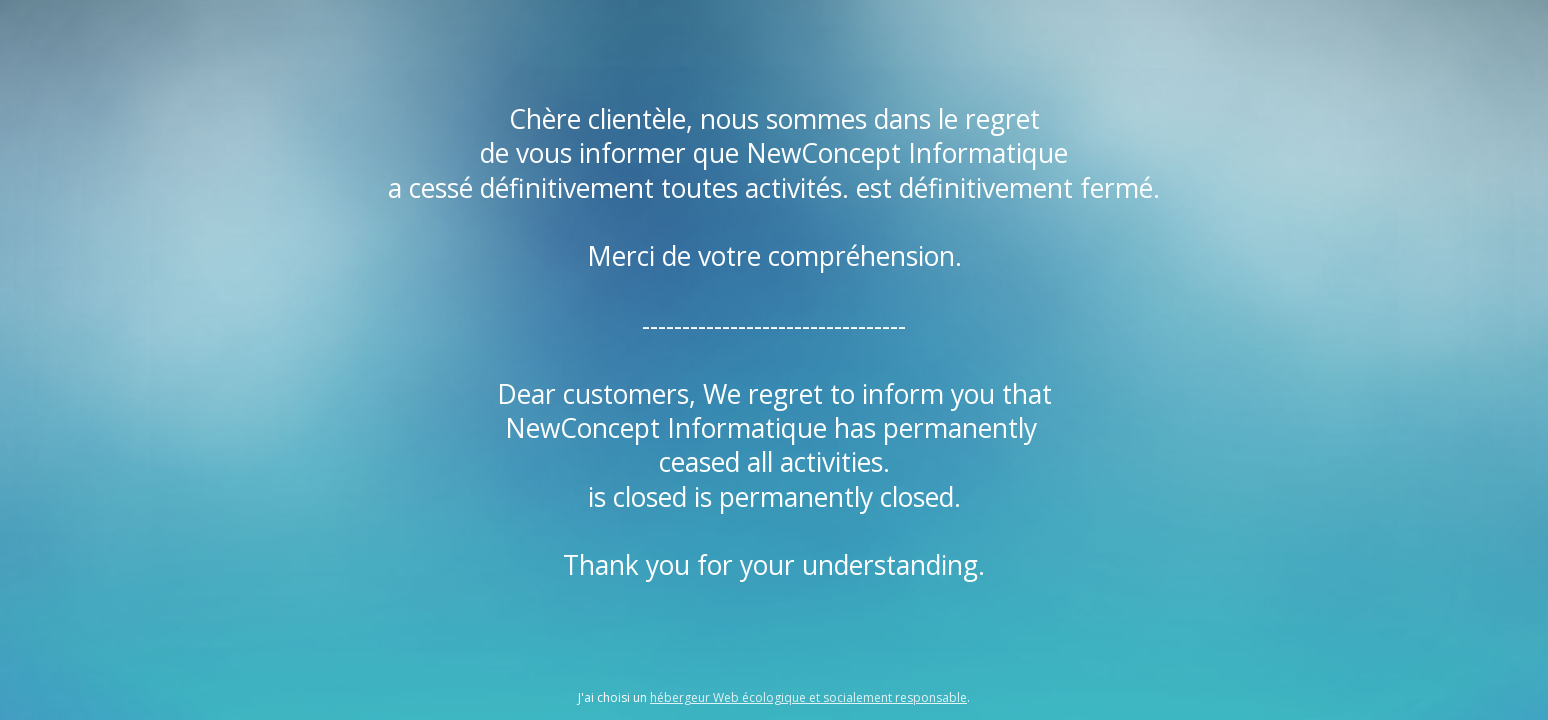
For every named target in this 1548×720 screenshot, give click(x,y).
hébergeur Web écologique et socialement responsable (808, 697)
